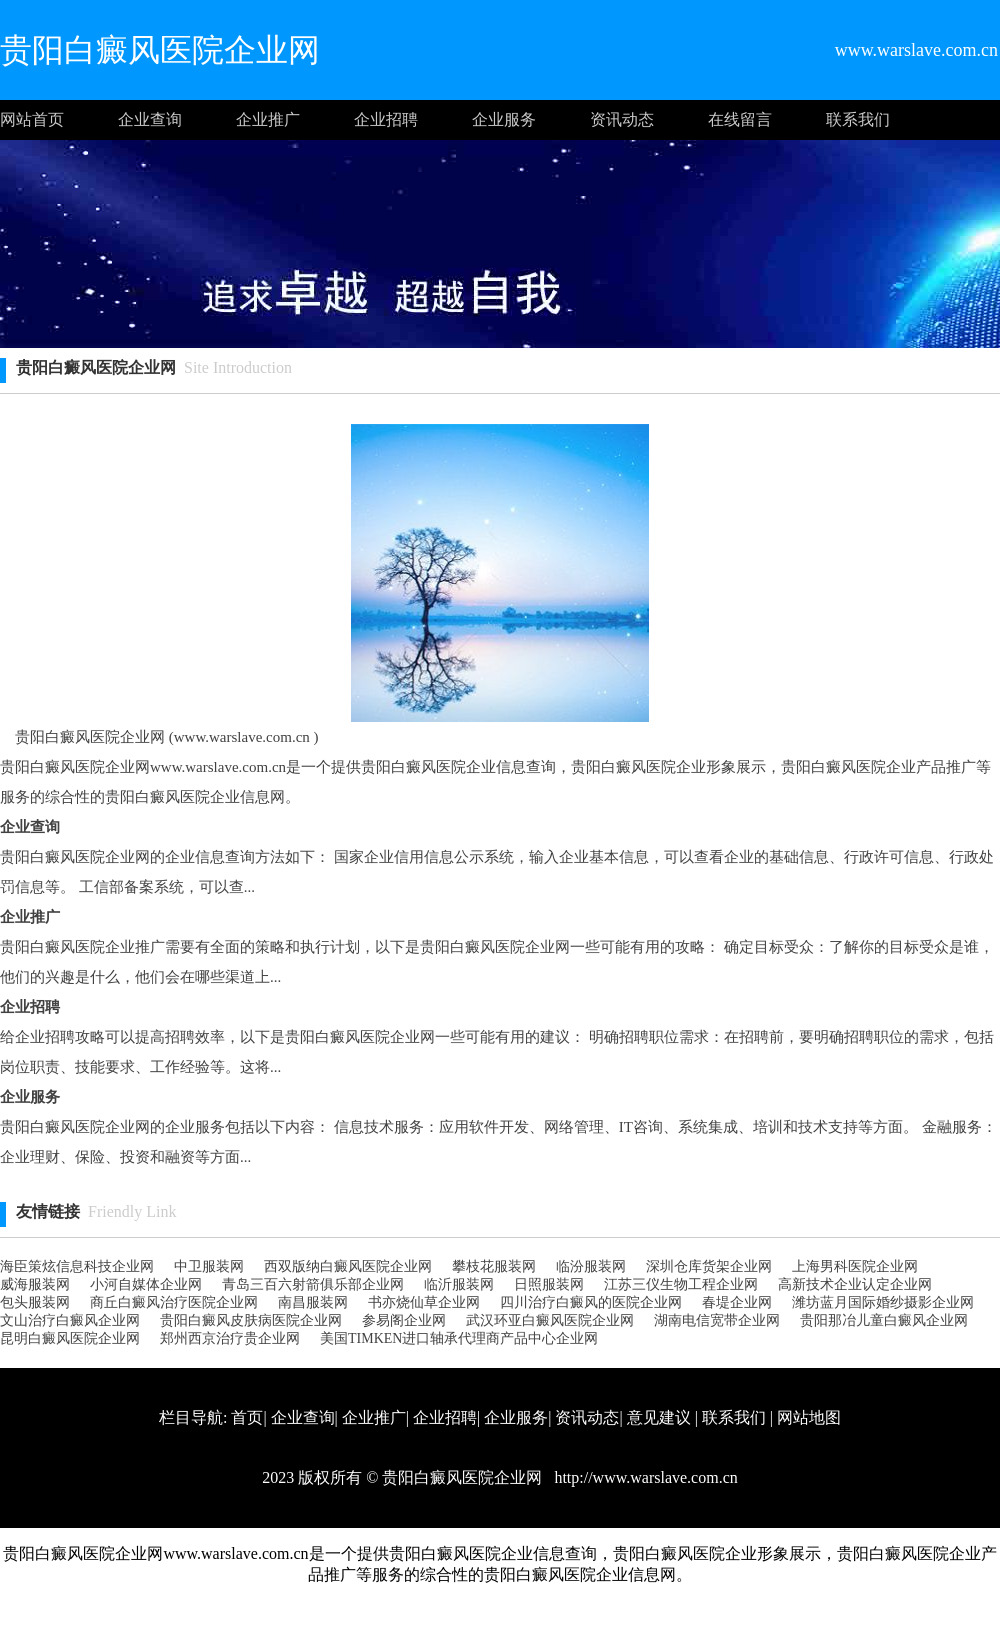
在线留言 (740, 119)
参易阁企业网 (404, 1320)
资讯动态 (622, 119)
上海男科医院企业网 (855, 1266)
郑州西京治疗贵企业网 (230, 1338)
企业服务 (504, 119)
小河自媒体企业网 (146, 1284)
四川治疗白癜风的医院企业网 (591, 1302)
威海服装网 (35, 1284)
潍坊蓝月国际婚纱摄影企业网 (883, 1302)
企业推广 (268, 119)
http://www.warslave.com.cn (643, 1477)
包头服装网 (35, 1302)
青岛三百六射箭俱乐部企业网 (313, 1284)
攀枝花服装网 (494, 1266)
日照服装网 (549, 1284)
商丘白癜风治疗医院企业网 (174, 1302)
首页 (247, 1417)
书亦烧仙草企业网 (424, 1302)
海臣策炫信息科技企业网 (77, 1266)
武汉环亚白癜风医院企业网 (550, 1320)
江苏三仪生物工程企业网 (681, 1284)
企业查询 (150, 119)
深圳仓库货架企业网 (709, 1266)
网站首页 (32, 119)
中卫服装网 (209, 1266)
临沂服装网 (459, 1284)
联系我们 (858, 119)
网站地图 (809, 1417)
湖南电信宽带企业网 (717, 1320)
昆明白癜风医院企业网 (70, 1338)
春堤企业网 (737, 1302)
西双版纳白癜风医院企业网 (348, 1266)
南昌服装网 (313, 1302)
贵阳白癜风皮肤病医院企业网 (251, 1320)
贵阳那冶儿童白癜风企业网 (884, 1320)
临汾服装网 (591, 1266)
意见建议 (659, 1417)
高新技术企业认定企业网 (855, 1284)
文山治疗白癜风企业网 (70, 1320)
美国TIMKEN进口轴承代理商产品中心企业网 (459, 1338)
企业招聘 (386, 119)
